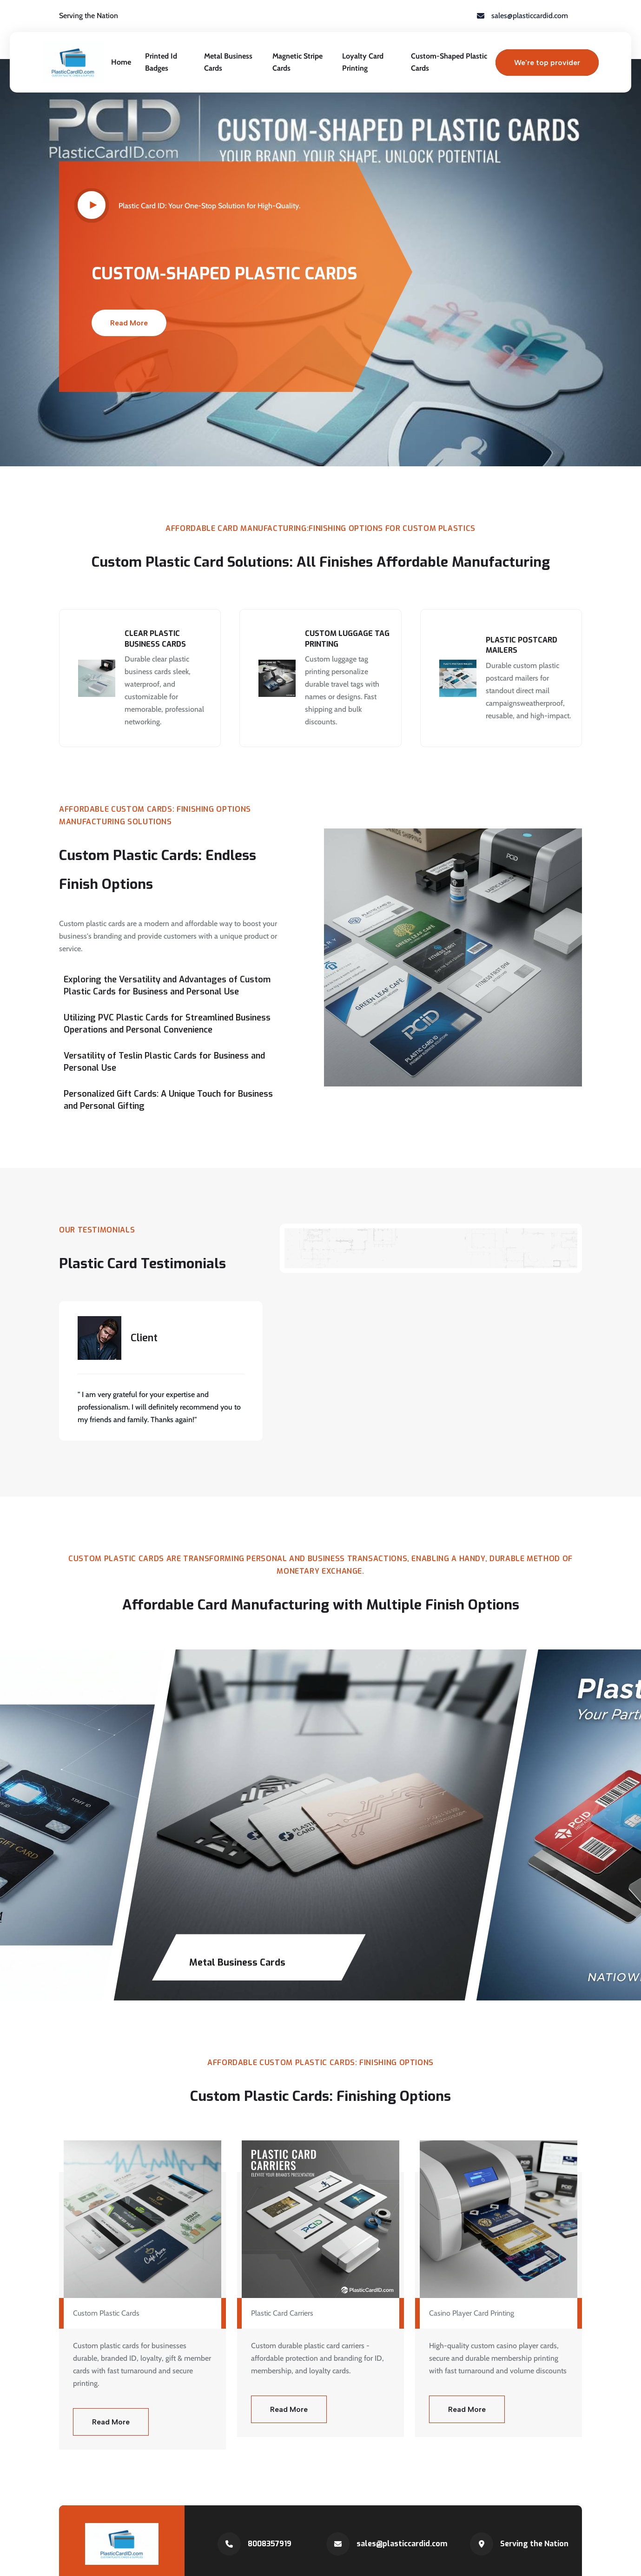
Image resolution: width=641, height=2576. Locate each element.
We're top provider (547, 62)
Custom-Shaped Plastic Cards (449, 62)
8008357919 (269, 2544)
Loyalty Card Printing (362, 62)
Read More (129, 322)
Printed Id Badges (161, 62)
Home (121, 62)
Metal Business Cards (228, 62)
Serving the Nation (534, 2544)
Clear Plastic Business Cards (155, 639)
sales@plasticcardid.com (402, 2544)
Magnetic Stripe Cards (297, 62)
